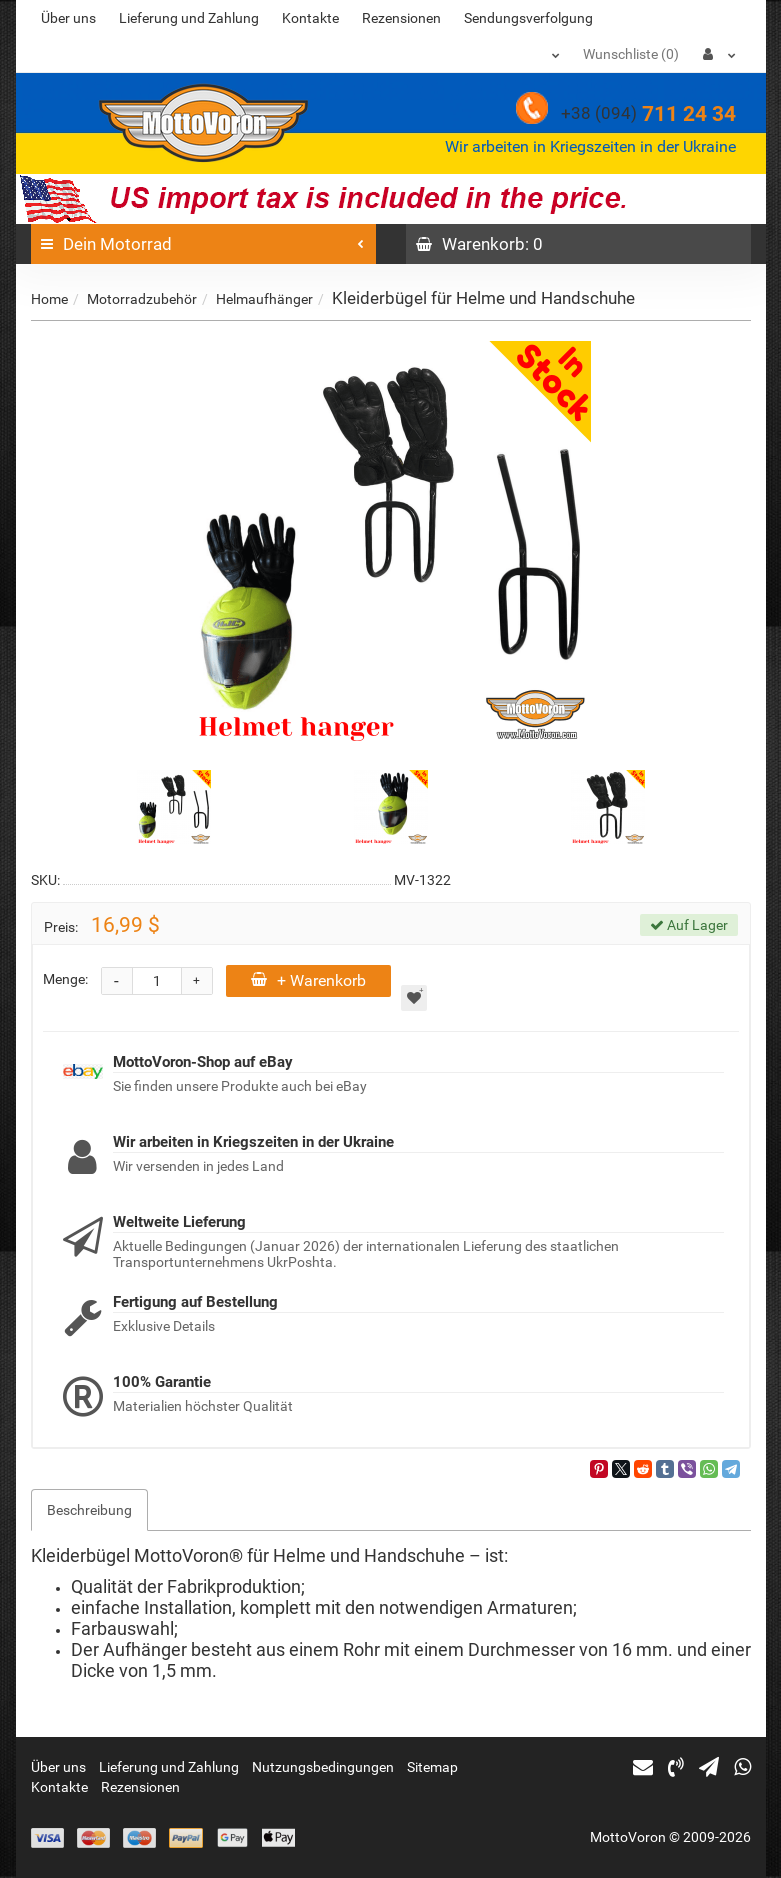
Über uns (68, 18)
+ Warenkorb (308, 980)
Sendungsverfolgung (528, 18)
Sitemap (432, 1767)
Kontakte (310, 18)
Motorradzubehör (142, 299)
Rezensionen (401, 18)
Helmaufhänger (264, 299)
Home (49, 299)
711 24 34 (648, 114)
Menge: (65, 979)
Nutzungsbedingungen (323, 1767)
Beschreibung (89, 1510)
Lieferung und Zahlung (189, 18)
